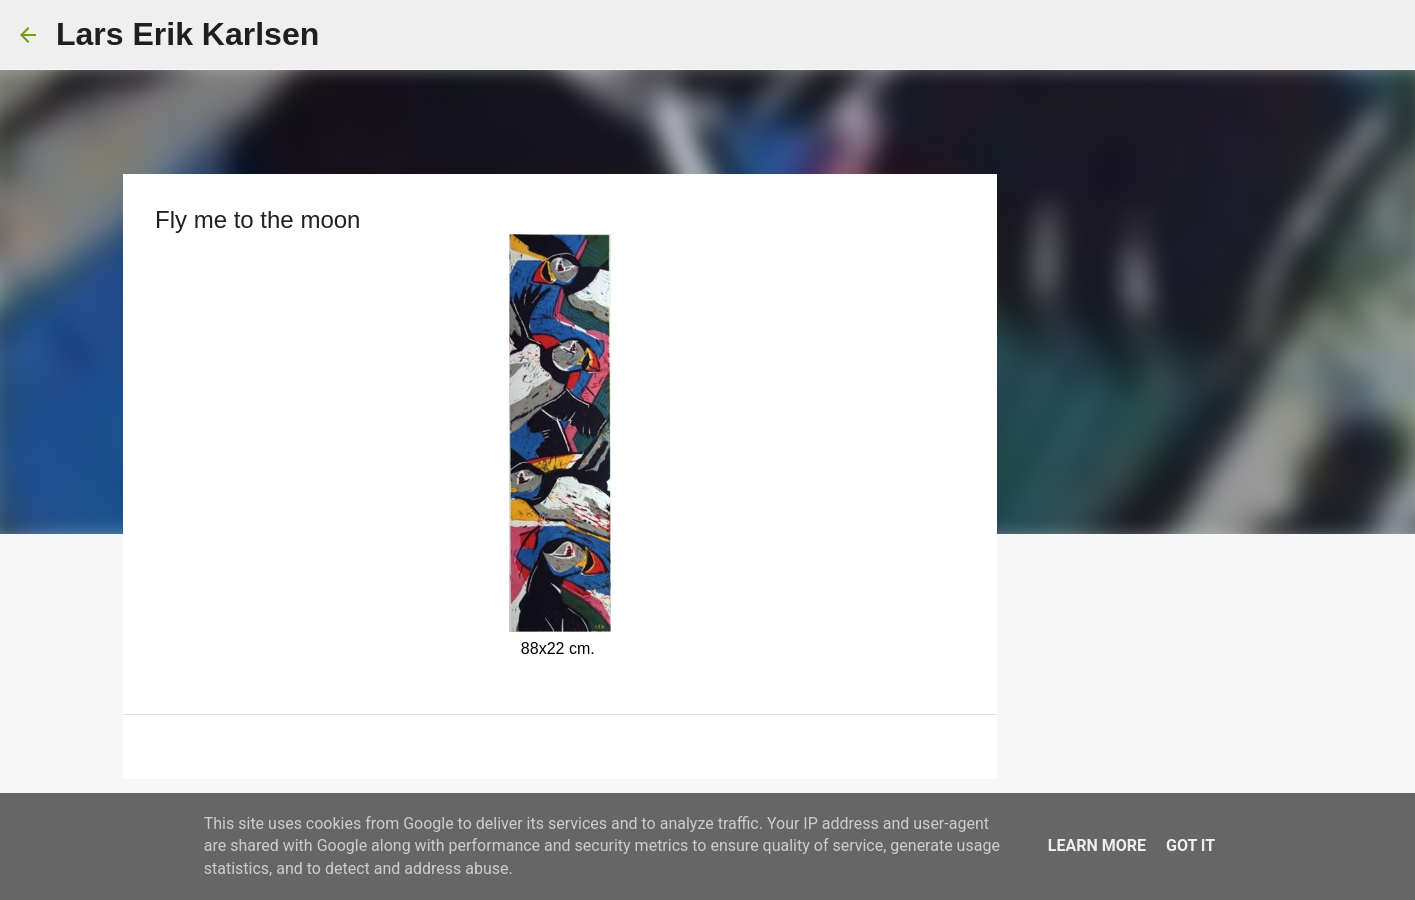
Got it (1190, 845)
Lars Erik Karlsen (187, 34)
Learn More (1097, 845)
